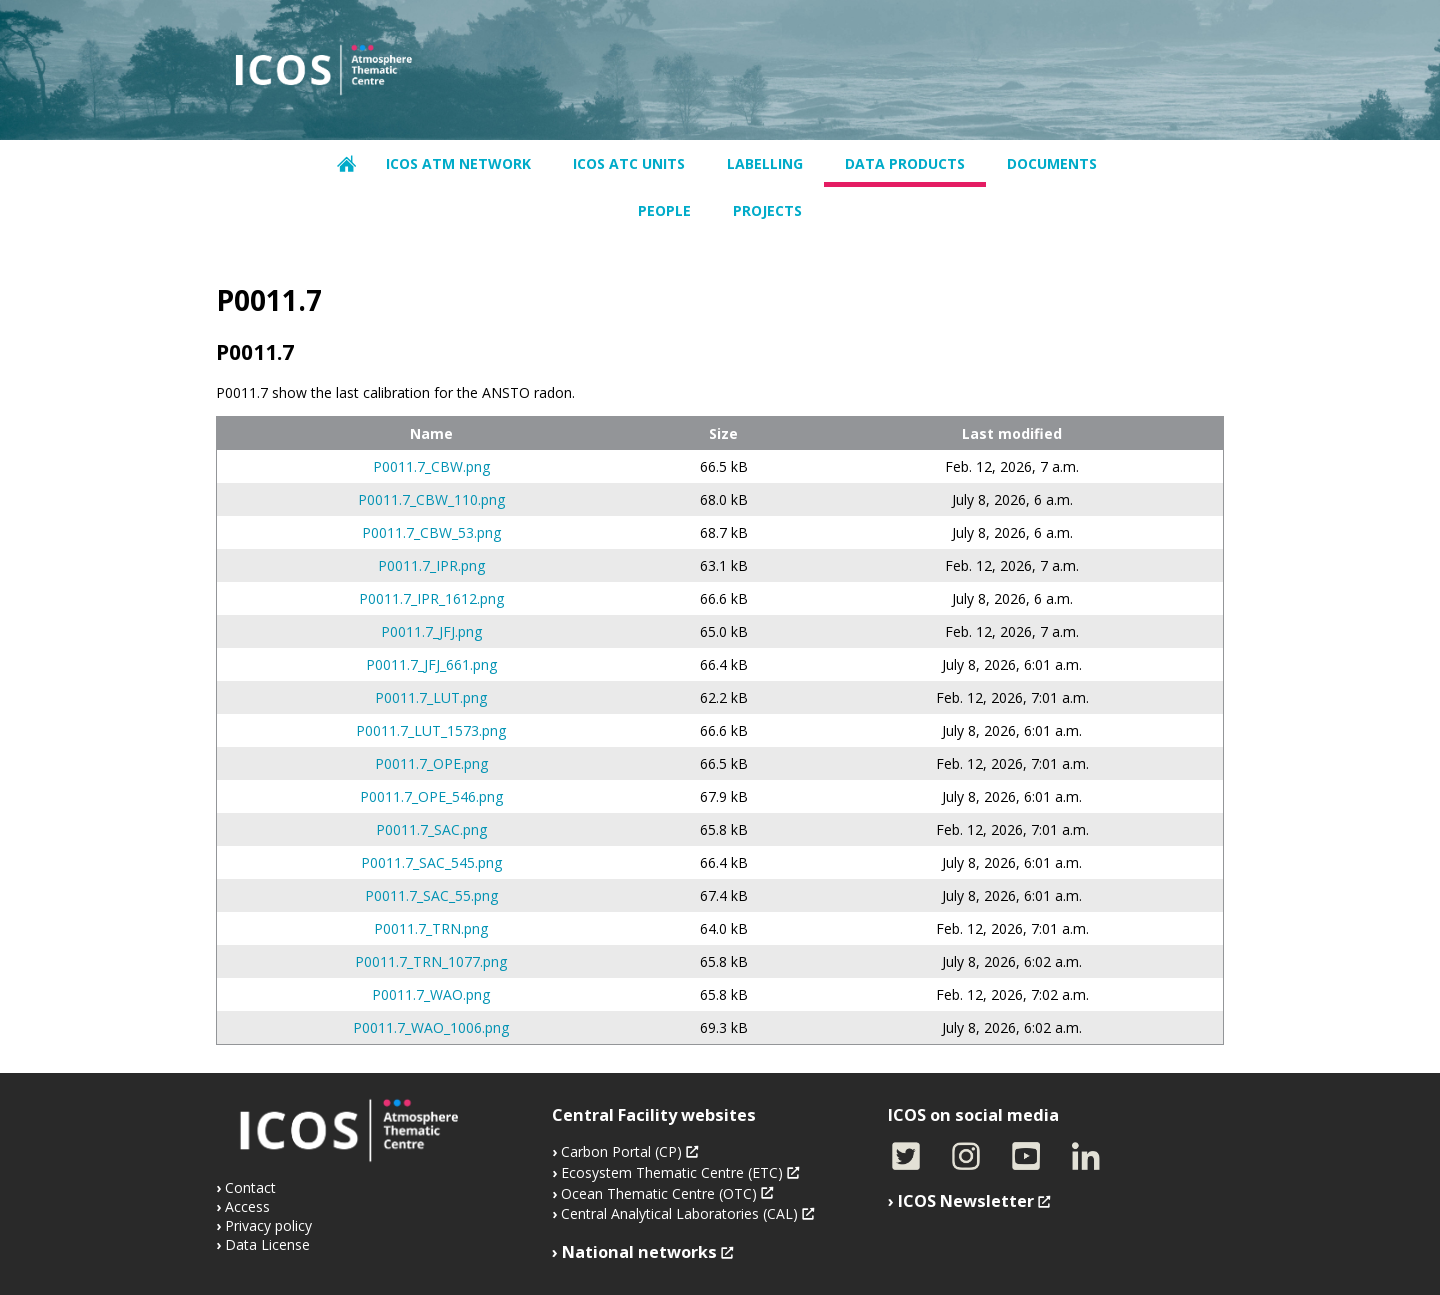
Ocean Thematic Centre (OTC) (659, 1193)
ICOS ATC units (629, 163)
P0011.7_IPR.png (431, 565)
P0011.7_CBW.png (431, 466)
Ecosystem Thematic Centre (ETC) (672, 1172)
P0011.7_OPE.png (431, 763)
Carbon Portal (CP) (621, 1151)
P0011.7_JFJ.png (431, 631)
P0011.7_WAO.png (431, 994)
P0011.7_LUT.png (431, 697)
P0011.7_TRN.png (431, 928)
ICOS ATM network (458, 163)
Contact (250, 1187)
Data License (267, 1244)
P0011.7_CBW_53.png (431, 532)
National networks (639, 1252)
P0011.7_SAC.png (431, 829)
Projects (767, 210)
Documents (1052, 163)
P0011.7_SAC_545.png (431, 862)
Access (247, 1206)
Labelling (765, 163)
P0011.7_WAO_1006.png (431, 1027)
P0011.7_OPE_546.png (431, 796)
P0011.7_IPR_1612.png (431, 598)
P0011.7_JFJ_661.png (431, 664)
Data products (905, 163)
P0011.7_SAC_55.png (431, 895)
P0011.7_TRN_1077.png (431, 961)
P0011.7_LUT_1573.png (431, 730)
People (664, 210)
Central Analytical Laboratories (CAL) (679, 1213)
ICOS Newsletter (966, 1201)
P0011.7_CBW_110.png (431, 499)
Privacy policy (268, 1225)
